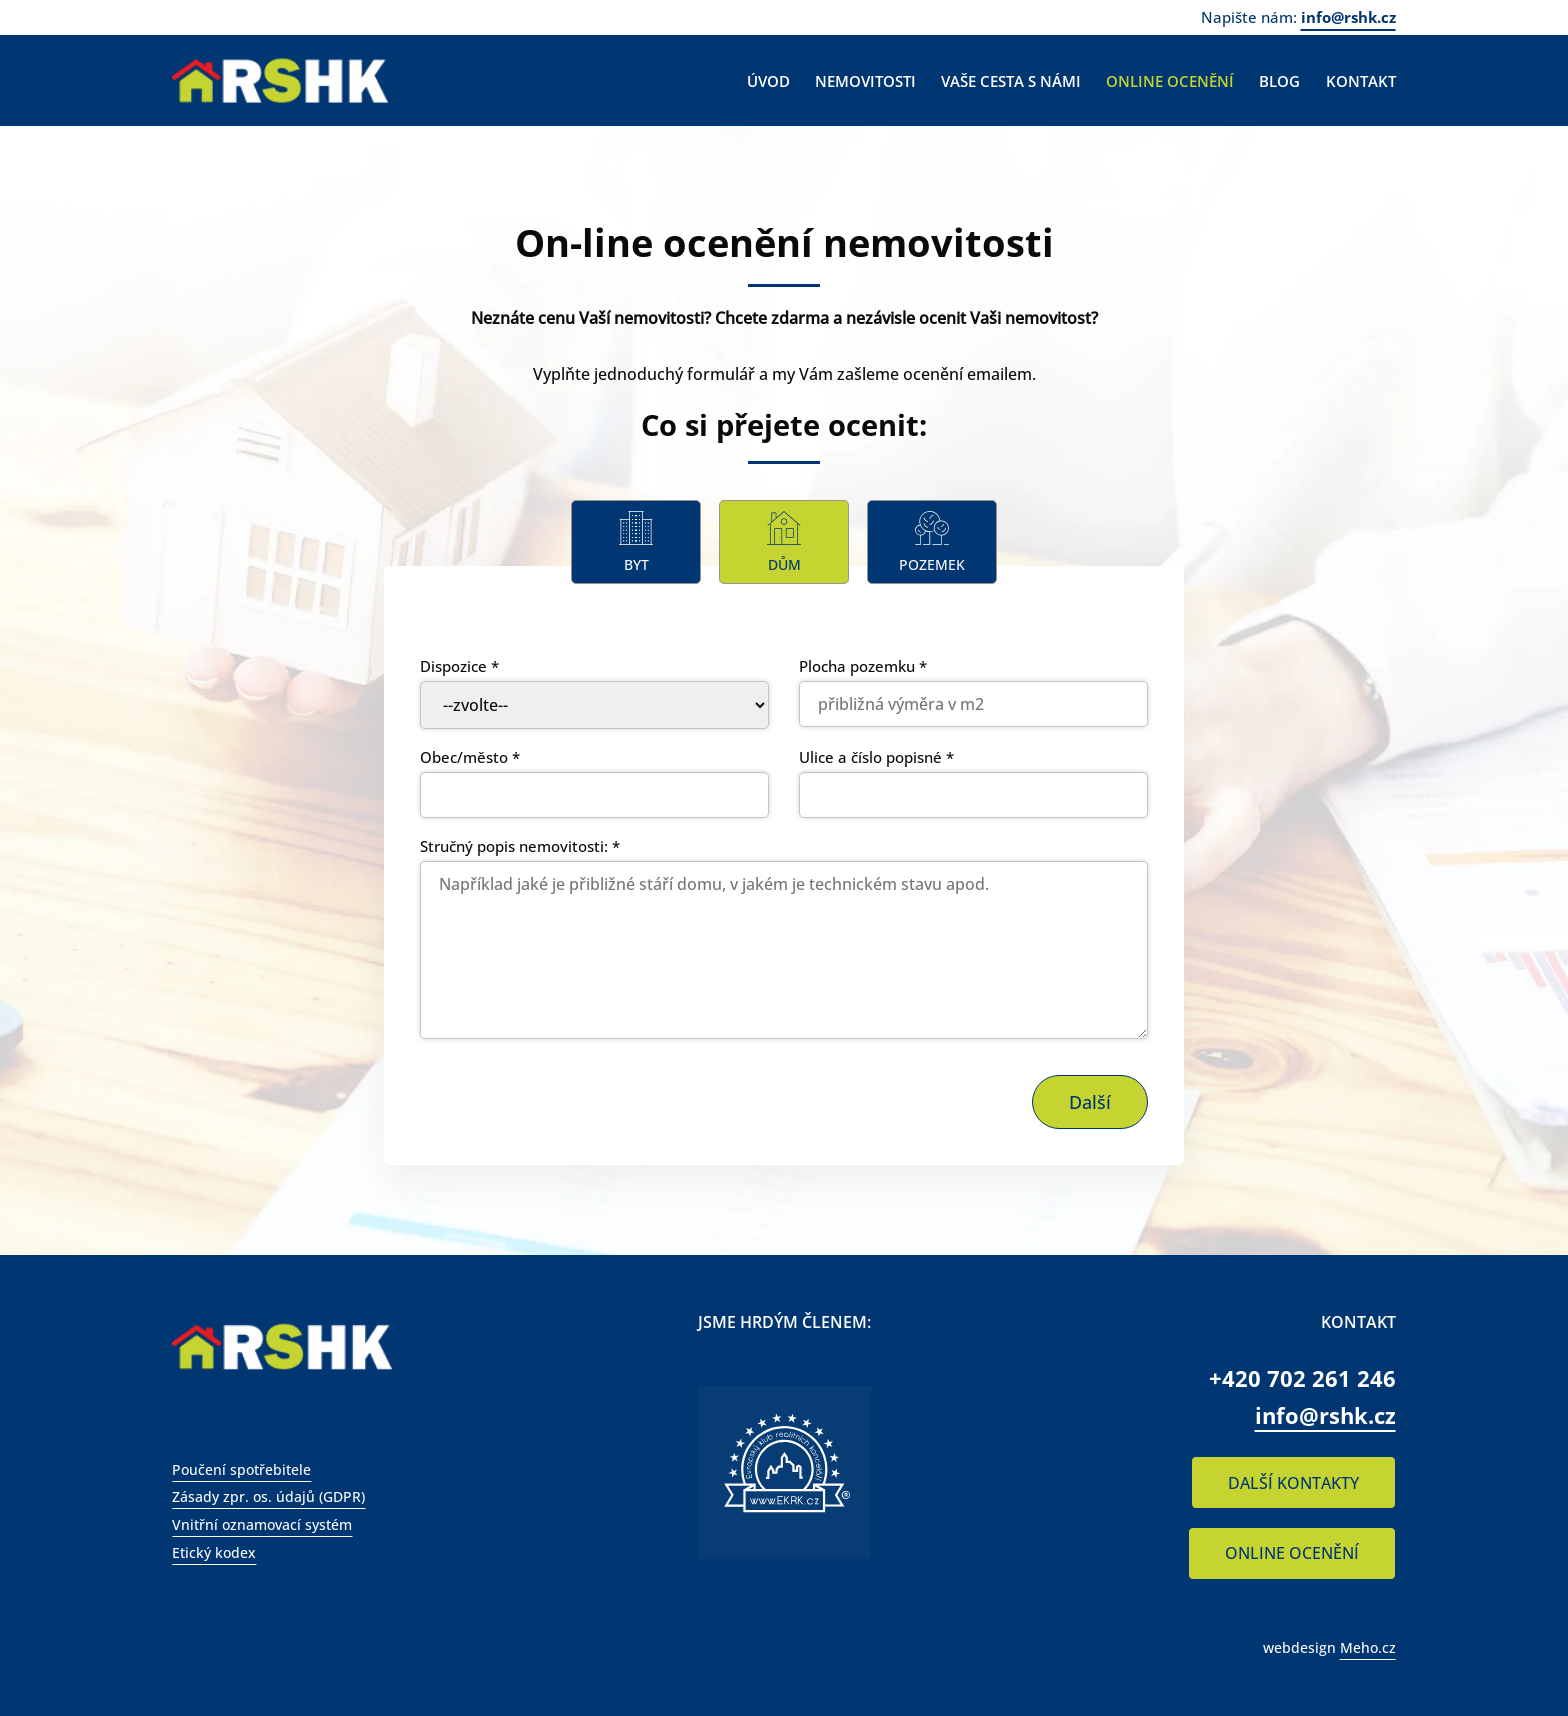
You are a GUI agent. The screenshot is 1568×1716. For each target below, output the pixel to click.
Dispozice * (459, 666)
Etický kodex (214, 1552)
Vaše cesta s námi (1011, 81)
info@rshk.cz (1348, 17)
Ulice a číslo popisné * (876, 757)
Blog (1279, 81)
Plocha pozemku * (863, 666)
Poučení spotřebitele (241, 1469)
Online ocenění (1170, 81)
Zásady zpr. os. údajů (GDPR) (268, 1496)
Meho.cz (1368, 1647)
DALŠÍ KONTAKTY (1293, 1483)
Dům (784, 564)
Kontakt (1361, 81)
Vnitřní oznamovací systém (262, 1524)
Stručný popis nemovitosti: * (520, 846)
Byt (636, 564)
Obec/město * (470, 757)
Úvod (768, 81)
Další (1090, 1102)
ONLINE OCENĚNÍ (1292, 1553)
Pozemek (932, 564)
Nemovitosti (865, 81)
